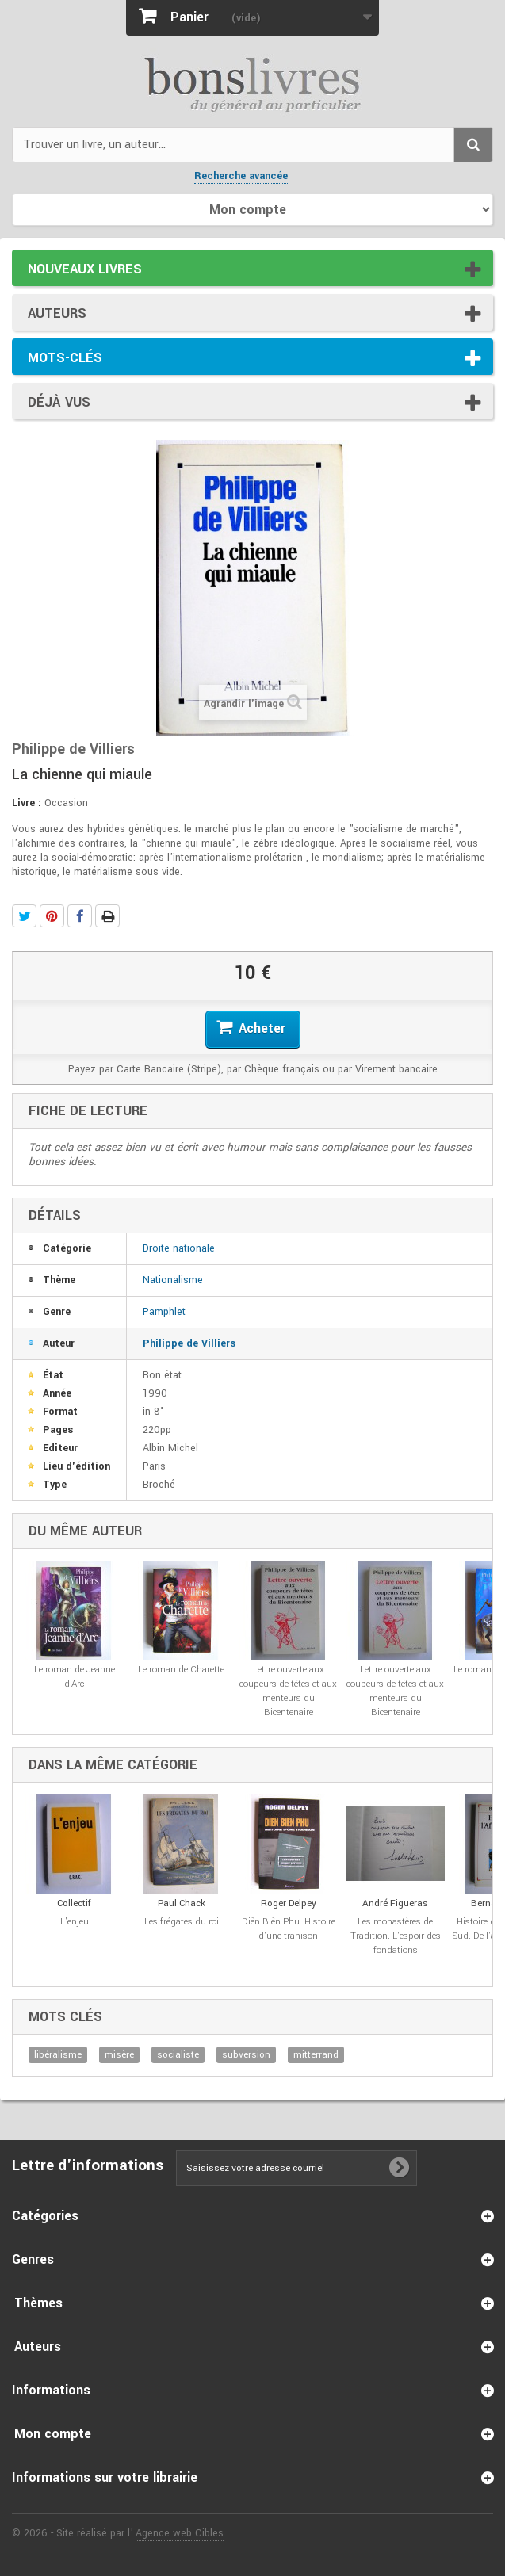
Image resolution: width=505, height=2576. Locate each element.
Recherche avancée (241, 176)
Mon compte (52, 2434)
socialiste (178, 2055)
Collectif (74, 1903)
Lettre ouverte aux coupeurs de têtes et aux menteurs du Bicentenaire (288, 1691)
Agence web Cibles (180, 2533)
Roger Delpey (288, 1903)
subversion (246, 2055)
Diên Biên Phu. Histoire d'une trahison (288, 1929)
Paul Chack (181, 1903)
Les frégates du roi (181, 1921)
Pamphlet (164, 1312)
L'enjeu (74, 1921)
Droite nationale (179, 1248)
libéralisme (58, 2055)
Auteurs (57, 313)
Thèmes (38, 2303)
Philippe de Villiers (189, 1343)
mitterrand (316, 2055)
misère (119, 2055)
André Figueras (395, 1903)
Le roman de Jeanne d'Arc (74, 1677)
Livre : (26, 803)
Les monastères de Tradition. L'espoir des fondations (395, 1936)
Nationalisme (173, 1280)
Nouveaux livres (85, 269)
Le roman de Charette (181, 1669)
